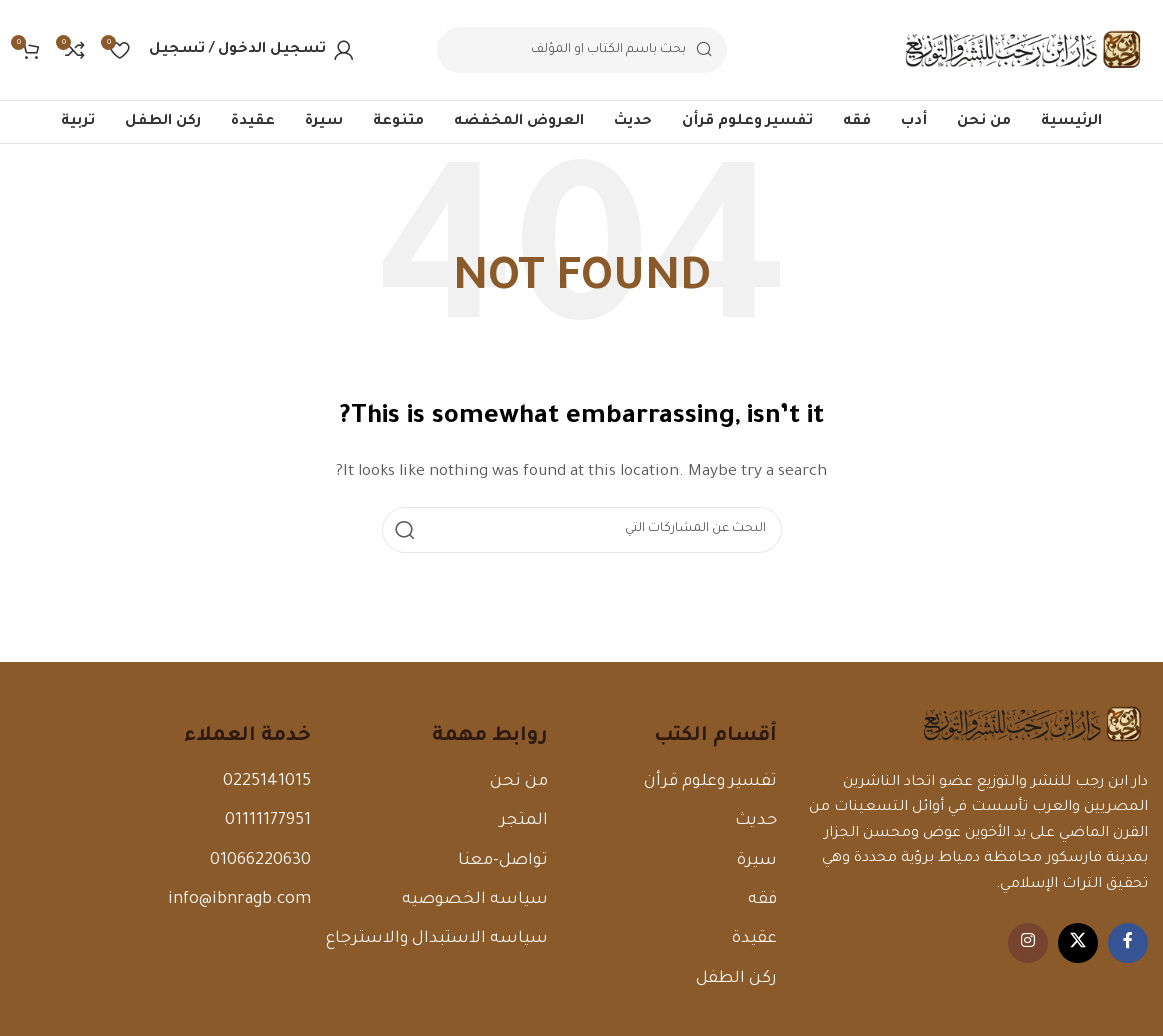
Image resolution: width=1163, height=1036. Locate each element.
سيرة (757, 861)
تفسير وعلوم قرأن (710, 782)
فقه (762, 900)
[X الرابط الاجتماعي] (1078, 943)
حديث (756, 821)
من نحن (519, 782)
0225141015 (267, 782)
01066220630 (260, 861)
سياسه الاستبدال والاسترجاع (437, 939)
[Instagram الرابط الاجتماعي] (1028, 943)
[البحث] (582, 50)
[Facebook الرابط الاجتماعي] (1128, 943)
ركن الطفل (736, 979)
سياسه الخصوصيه (475, 900)
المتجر (524, 821)
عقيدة (754, 939)
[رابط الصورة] (1032, 726)
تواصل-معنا (503, 861)
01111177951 (268, 821)
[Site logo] (1023, 52)
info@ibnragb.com (239, 900)
